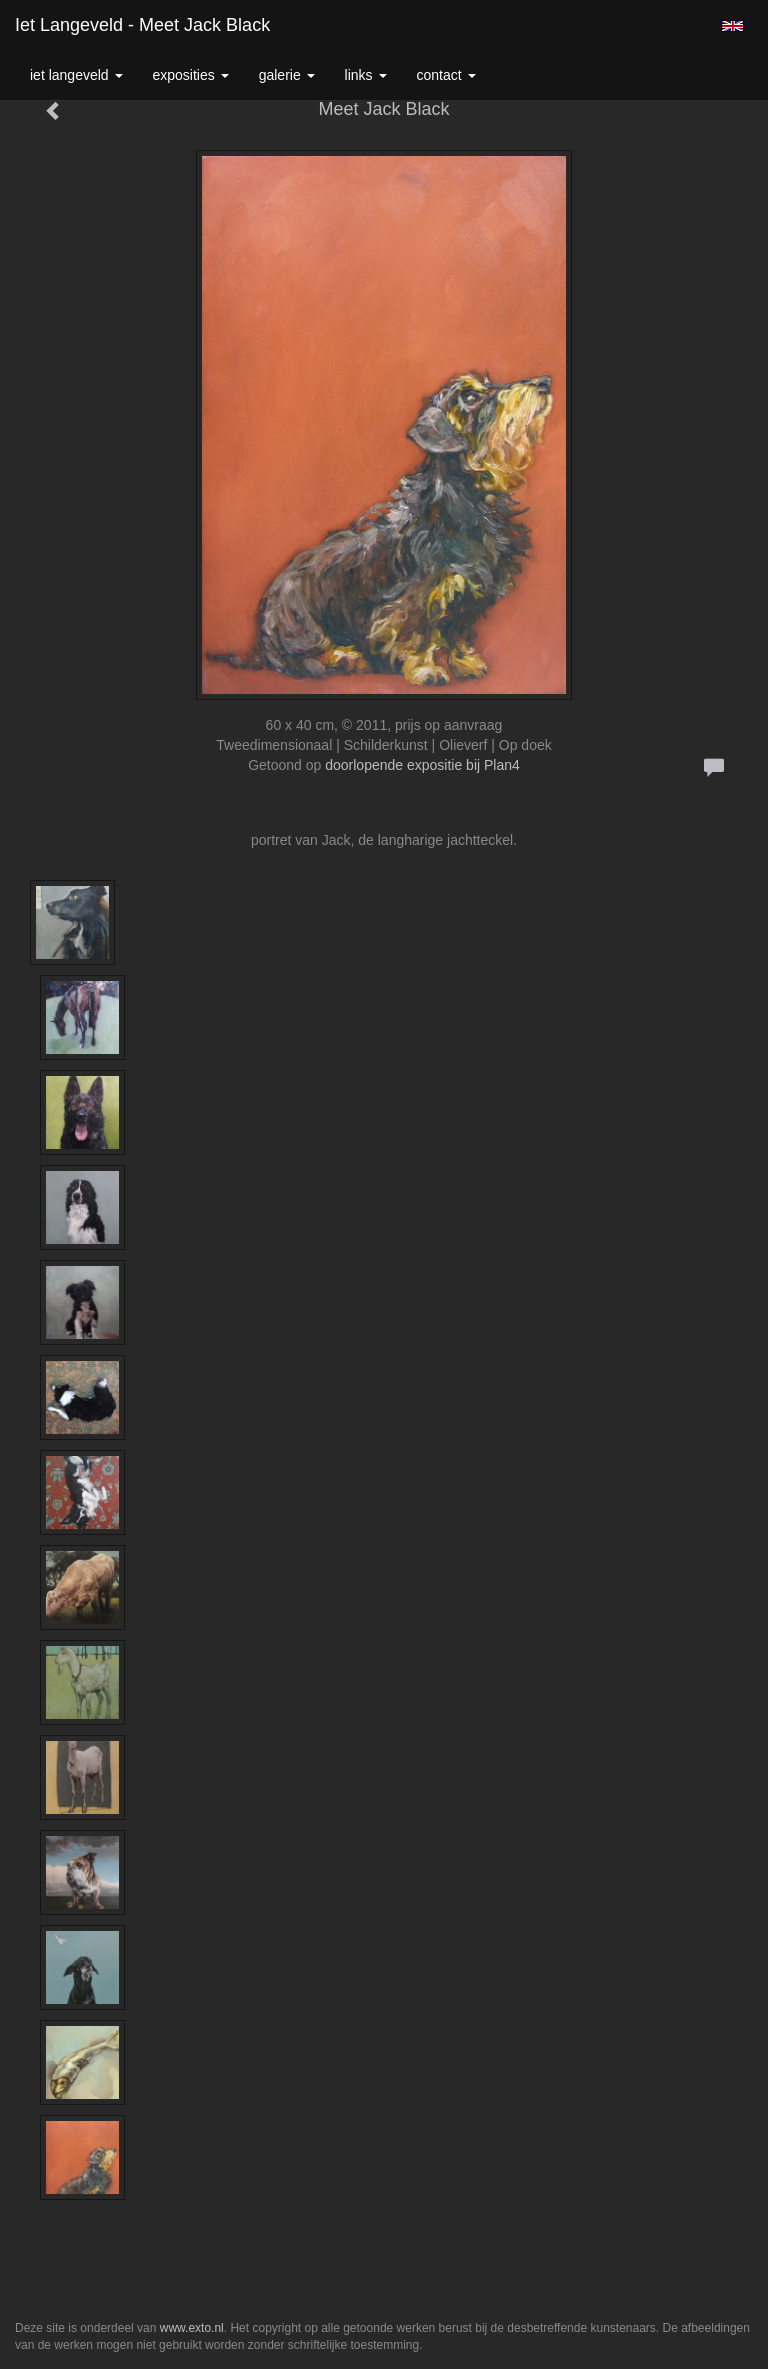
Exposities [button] (191, 75)
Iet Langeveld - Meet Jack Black (142, 25)
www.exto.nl (192, 2328)
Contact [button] (446, 75)
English (732, 26)
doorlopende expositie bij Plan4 (422, 765)
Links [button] (366, 75)
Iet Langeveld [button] (76, 75)
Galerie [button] (287, 75)
